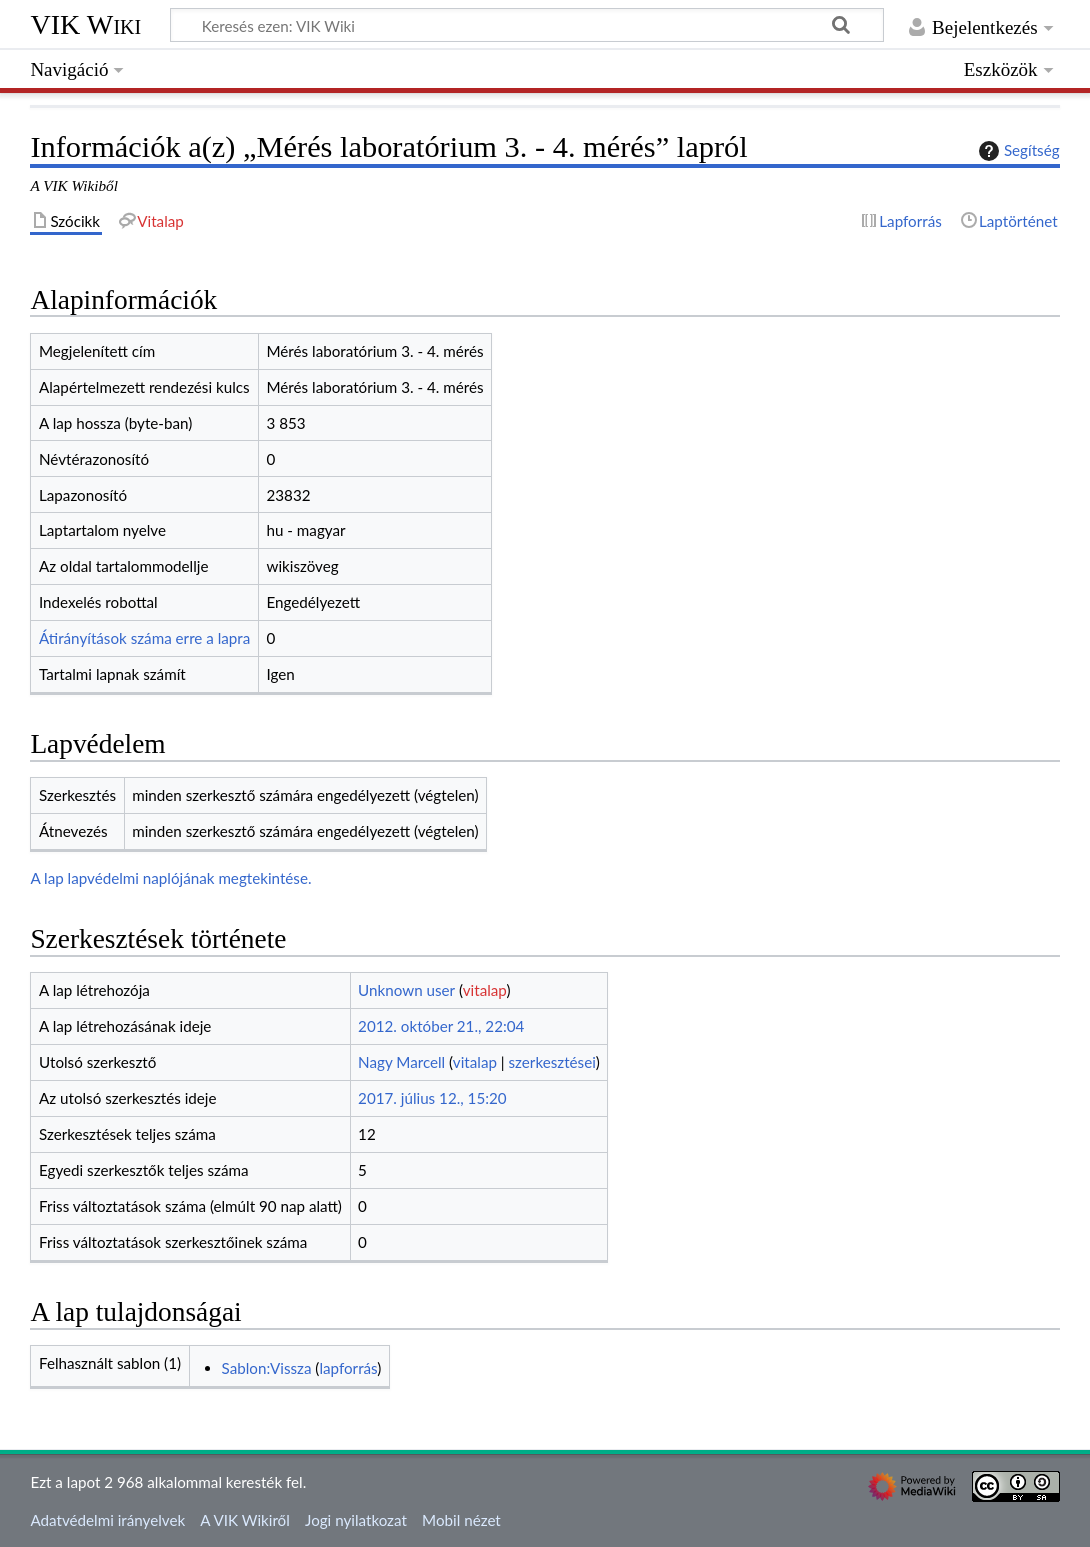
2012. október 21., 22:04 (441, 1026)
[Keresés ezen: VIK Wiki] (527, 25)
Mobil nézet (461, 1520)
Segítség (1017, 151)
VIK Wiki (85, 24)
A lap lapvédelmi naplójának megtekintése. (170, 878)
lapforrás (348, 1368)
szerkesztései (552, 1062)
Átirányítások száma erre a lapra (144, 638)
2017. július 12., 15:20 (432, 1098)
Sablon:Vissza (267, 1368)
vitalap (485, 990)
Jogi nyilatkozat (356, 1520)
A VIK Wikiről (244, 1520)
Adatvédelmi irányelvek (107, 1520)
